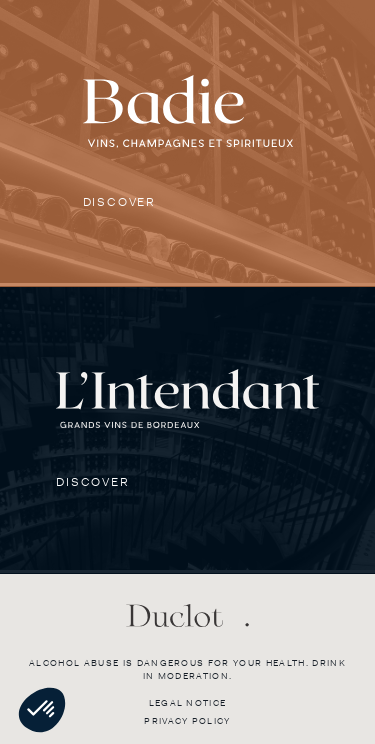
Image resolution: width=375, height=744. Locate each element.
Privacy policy (187, 721)
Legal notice (188, 703)
